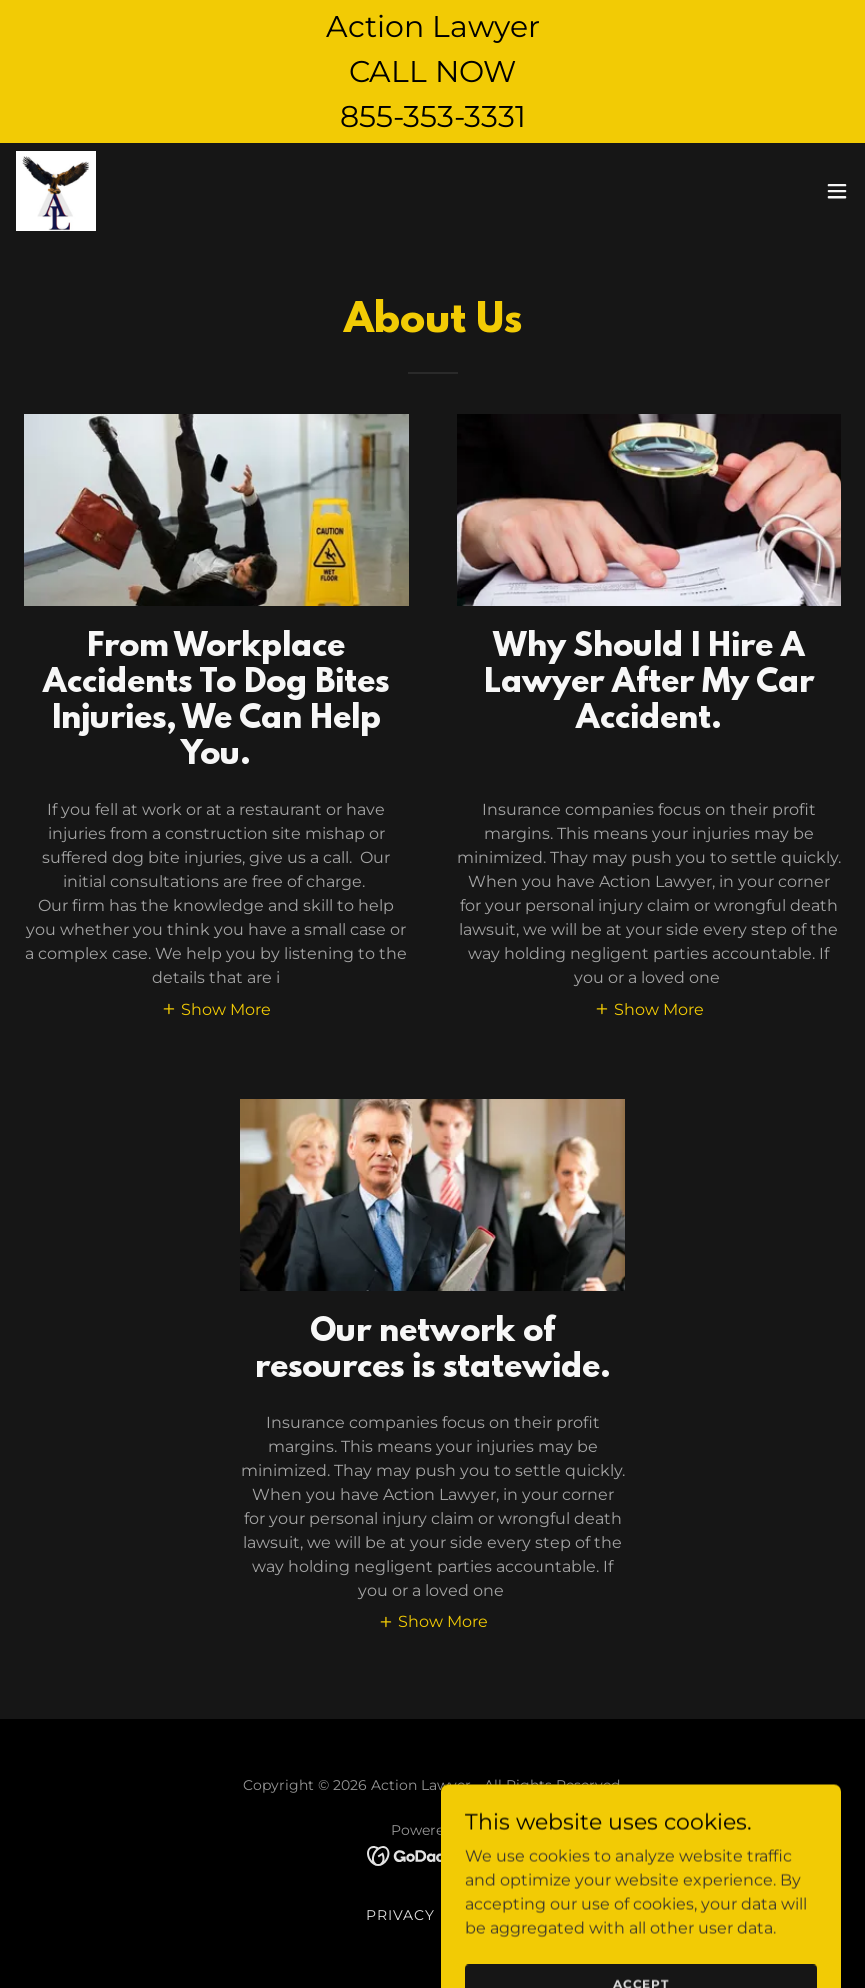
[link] (56, 191)
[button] (837, 191)
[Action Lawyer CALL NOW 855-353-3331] (432, 71)
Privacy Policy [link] (432, 1915)
